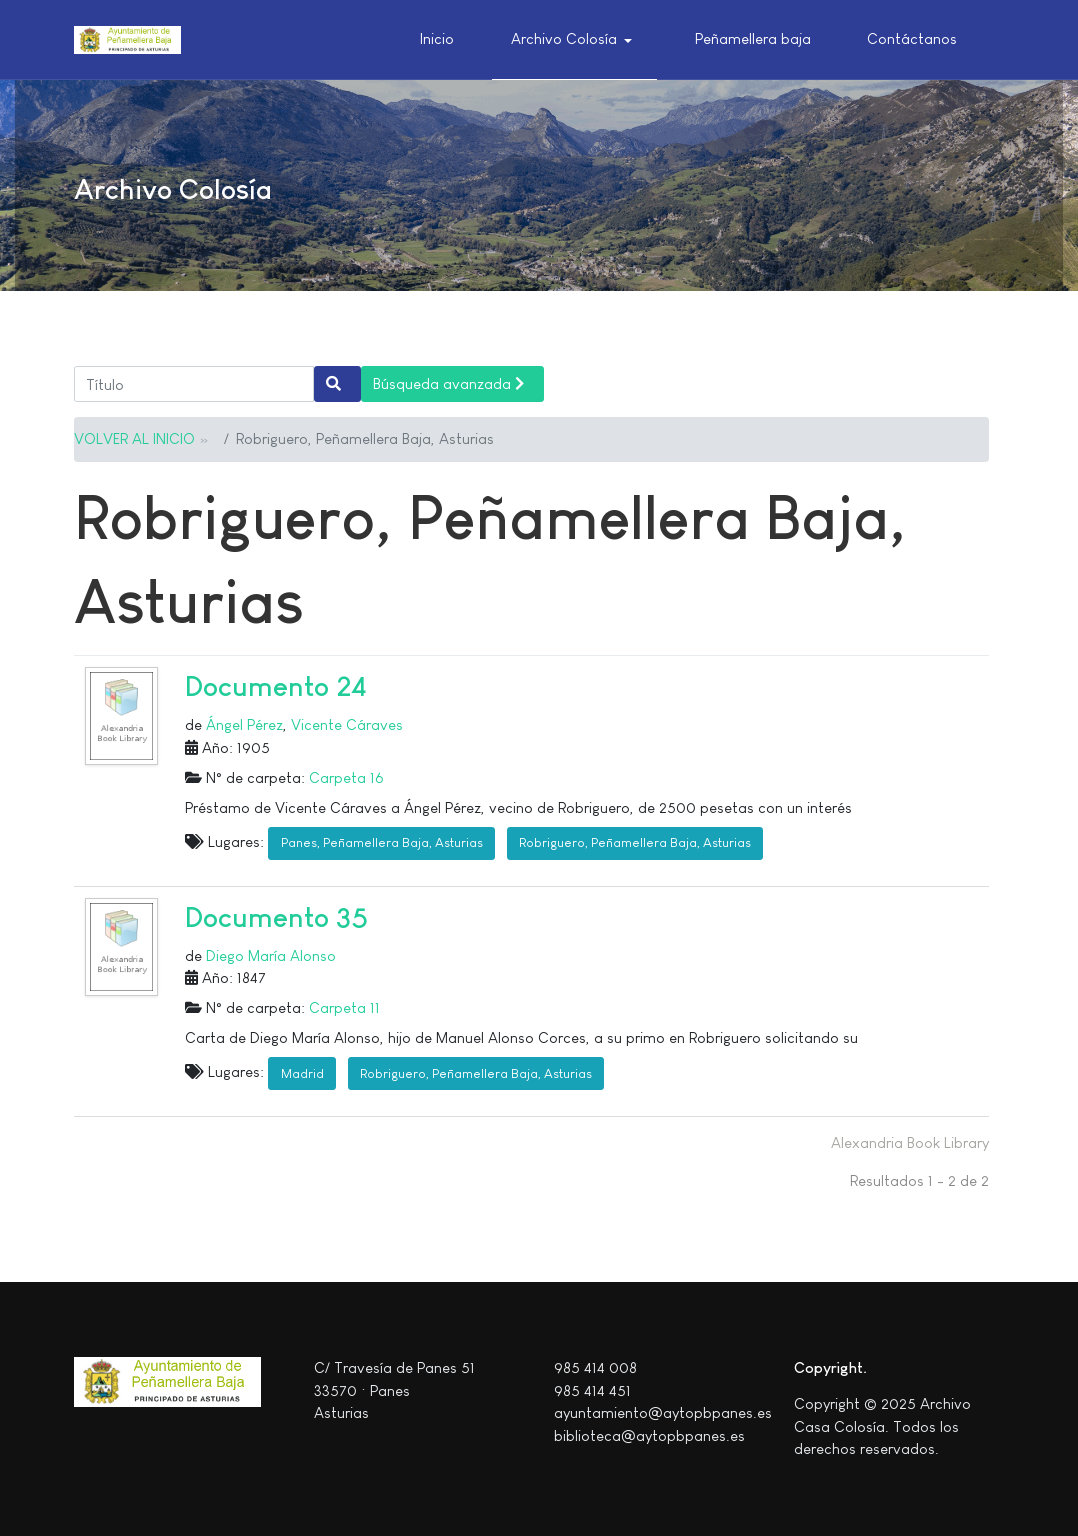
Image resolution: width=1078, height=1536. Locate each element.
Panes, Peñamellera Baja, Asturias (382, 842)
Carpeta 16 (346, 777)
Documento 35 (276, 917)
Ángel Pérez (244, 724)
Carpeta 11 (344, 1007)
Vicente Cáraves (347, 724)
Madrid (302, 1073)
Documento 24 (276, 686)
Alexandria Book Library (910, 1142)
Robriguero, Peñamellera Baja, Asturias (635, 842)
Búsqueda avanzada (448, 383)
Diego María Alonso (271, 955)
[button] (575, 40)
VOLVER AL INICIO (134, 438)
